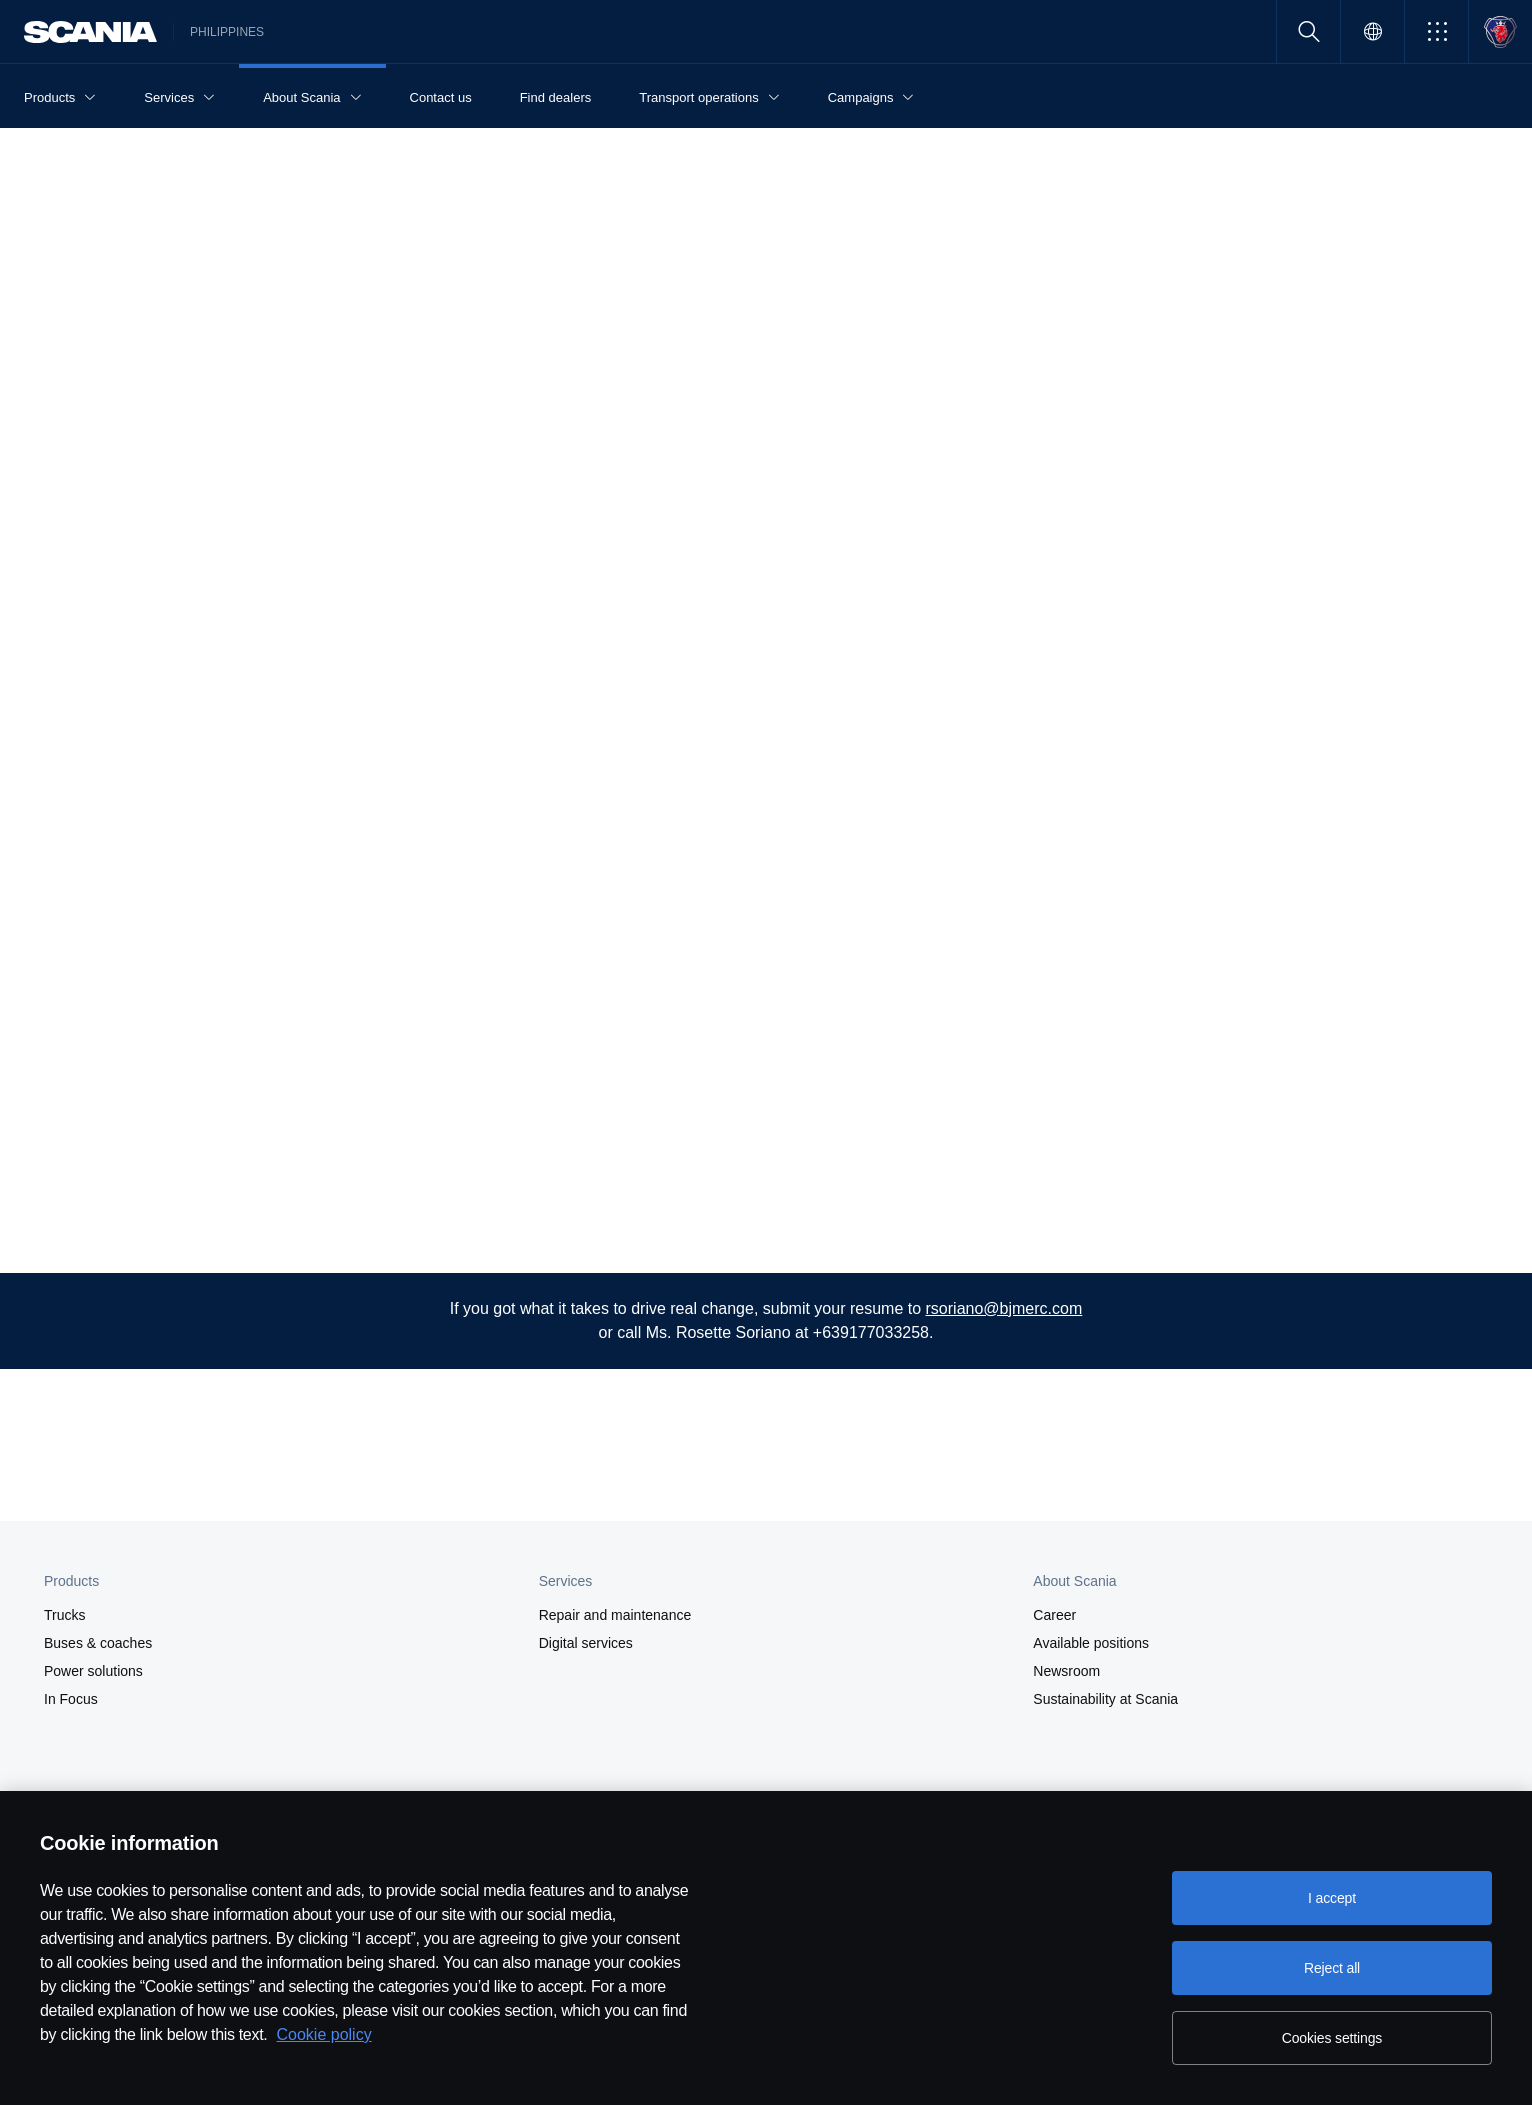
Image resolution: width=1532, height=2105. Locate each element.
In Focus (71, 1699)
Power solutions (93, 1671)
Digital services (586, 1643)
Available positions (1091, 1643)
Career (1054, 1615)
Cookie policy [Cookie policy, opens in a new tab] (324, 2034)
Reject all (1332, 1968)
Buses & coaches (98, 1643)
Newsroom (1066, 1671)
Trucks (64, 1615)
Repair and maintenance (615, 1615)
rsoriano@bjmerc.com (1004, 1308)
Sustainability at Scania (1105, 1699)
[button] (1436, 31)
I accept (1332, 1898)
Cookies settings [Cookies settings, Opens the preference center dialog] (1332, 2038)
